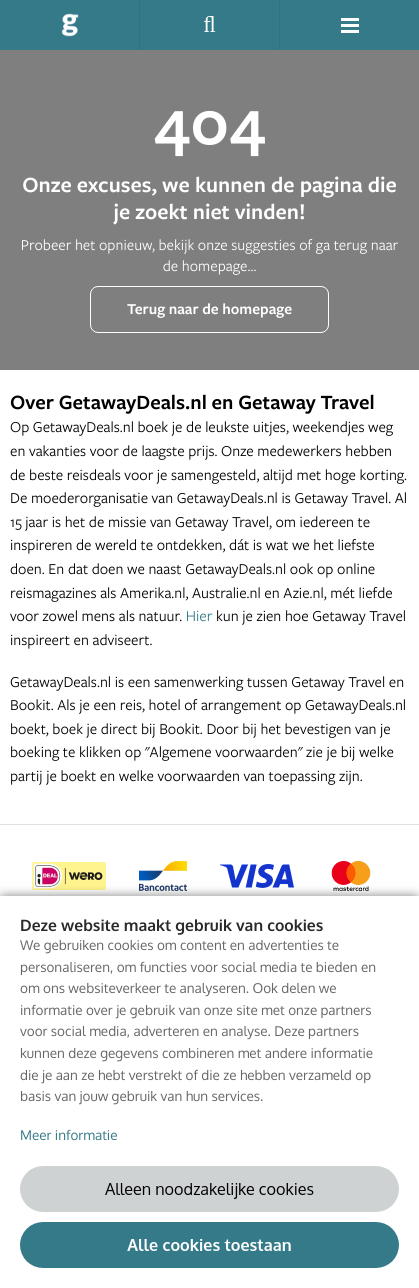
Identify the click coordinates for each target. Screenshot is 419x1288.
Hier (199, 615)
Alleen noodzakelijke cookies (209, 1188)
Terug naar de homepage (209, 308)
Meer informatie (69, 1135)
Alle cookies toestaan (209, 1244)
